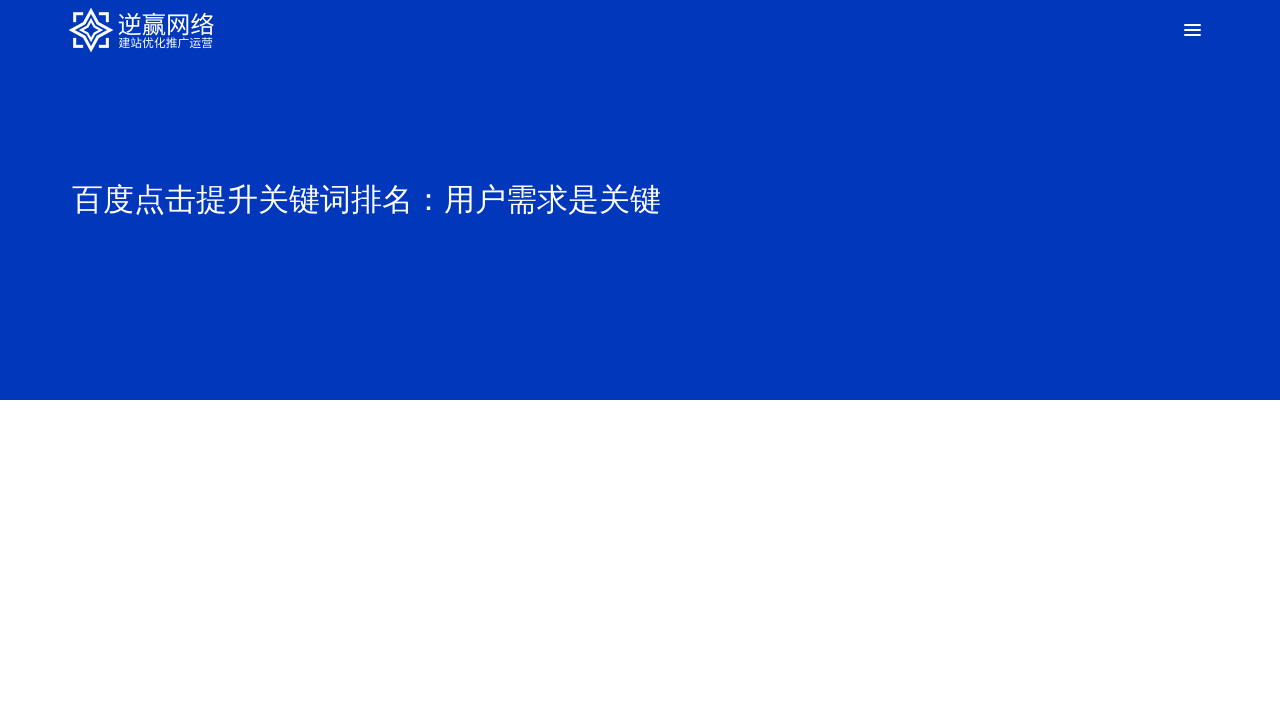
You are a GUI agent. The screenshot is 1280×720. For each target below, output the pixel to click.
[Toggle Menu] (1190, 30)
